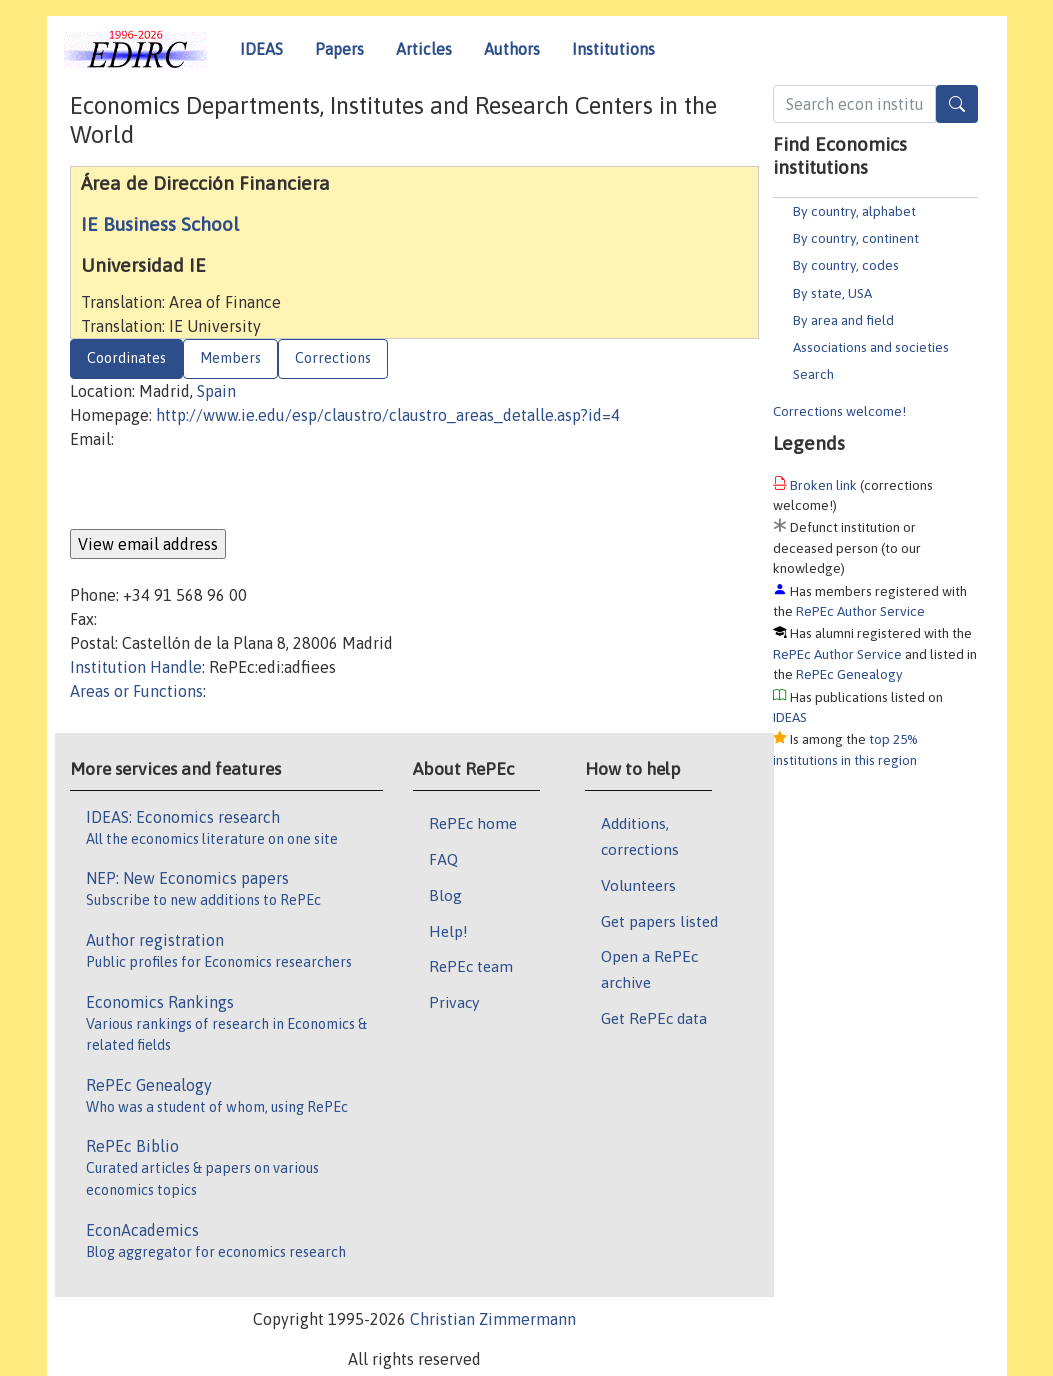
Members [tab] (230, 358)
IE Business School (160, 224)
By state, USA (832, 293)
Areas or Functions (136, 691)
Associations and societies (871, 347)
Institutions (613, 49)
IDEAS (261, 49)
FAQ (443, 859)
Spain (216, 391)
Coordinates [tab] (126, 358)
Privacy (454, 1002)
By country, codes (846, 265)
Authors (512, 49)
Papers (339, 49)
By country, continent (856, 238)
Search (813, 374)
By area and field (843, 320)
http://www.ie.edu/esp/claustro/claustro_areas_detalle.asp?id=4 (388, 415)
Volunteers (638, 885)
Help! (448, 931)
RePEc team (471, 966)
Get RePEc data (654, 1018)
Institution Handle (136, 667)
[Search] (957, 104)
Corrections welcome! (839, 411)
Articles (424, 49)
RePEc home (473, 823)
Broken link (823, 485)
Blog (445, 895)
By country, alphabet (854, 211)
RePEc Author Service (860, 611)
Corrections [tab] (333, 358)
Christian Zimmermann (493, 1319)
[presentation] (222, 490)
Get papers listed (659, 921)
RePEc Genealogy (849, 674)
